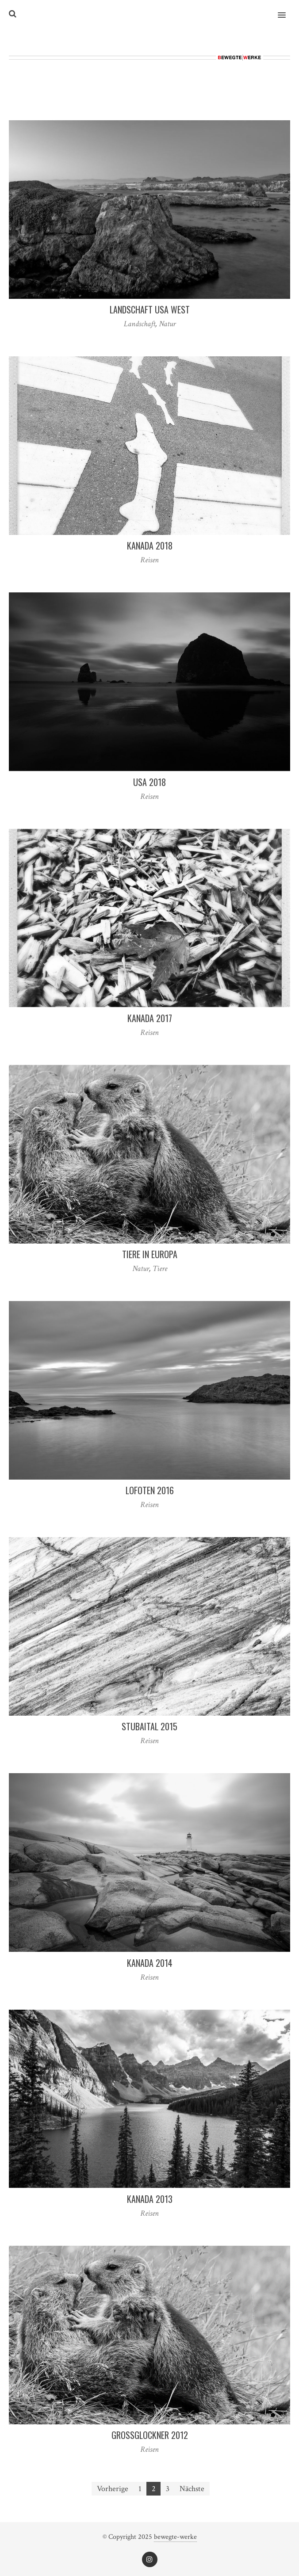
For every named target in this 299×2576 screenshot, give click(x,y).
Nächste (192, 2489)
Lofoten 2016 (150, 1490)
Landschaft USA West (150, 309)
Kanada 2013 (149, 2199)
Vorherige (112, 2489)
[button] (287, 9)
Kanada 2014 (149, 1962)
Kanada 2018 (149, 545)
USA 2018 (149, 782)
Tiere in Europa (149, 1254)
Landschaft (139, 324)
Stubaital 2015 (149, 1726)
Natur (167, 324)
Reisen (149, 560)
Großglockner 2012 (149, 2435)
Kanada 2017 (149, 1018)
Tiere (160, 1268)
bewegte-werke (175, 2537)
